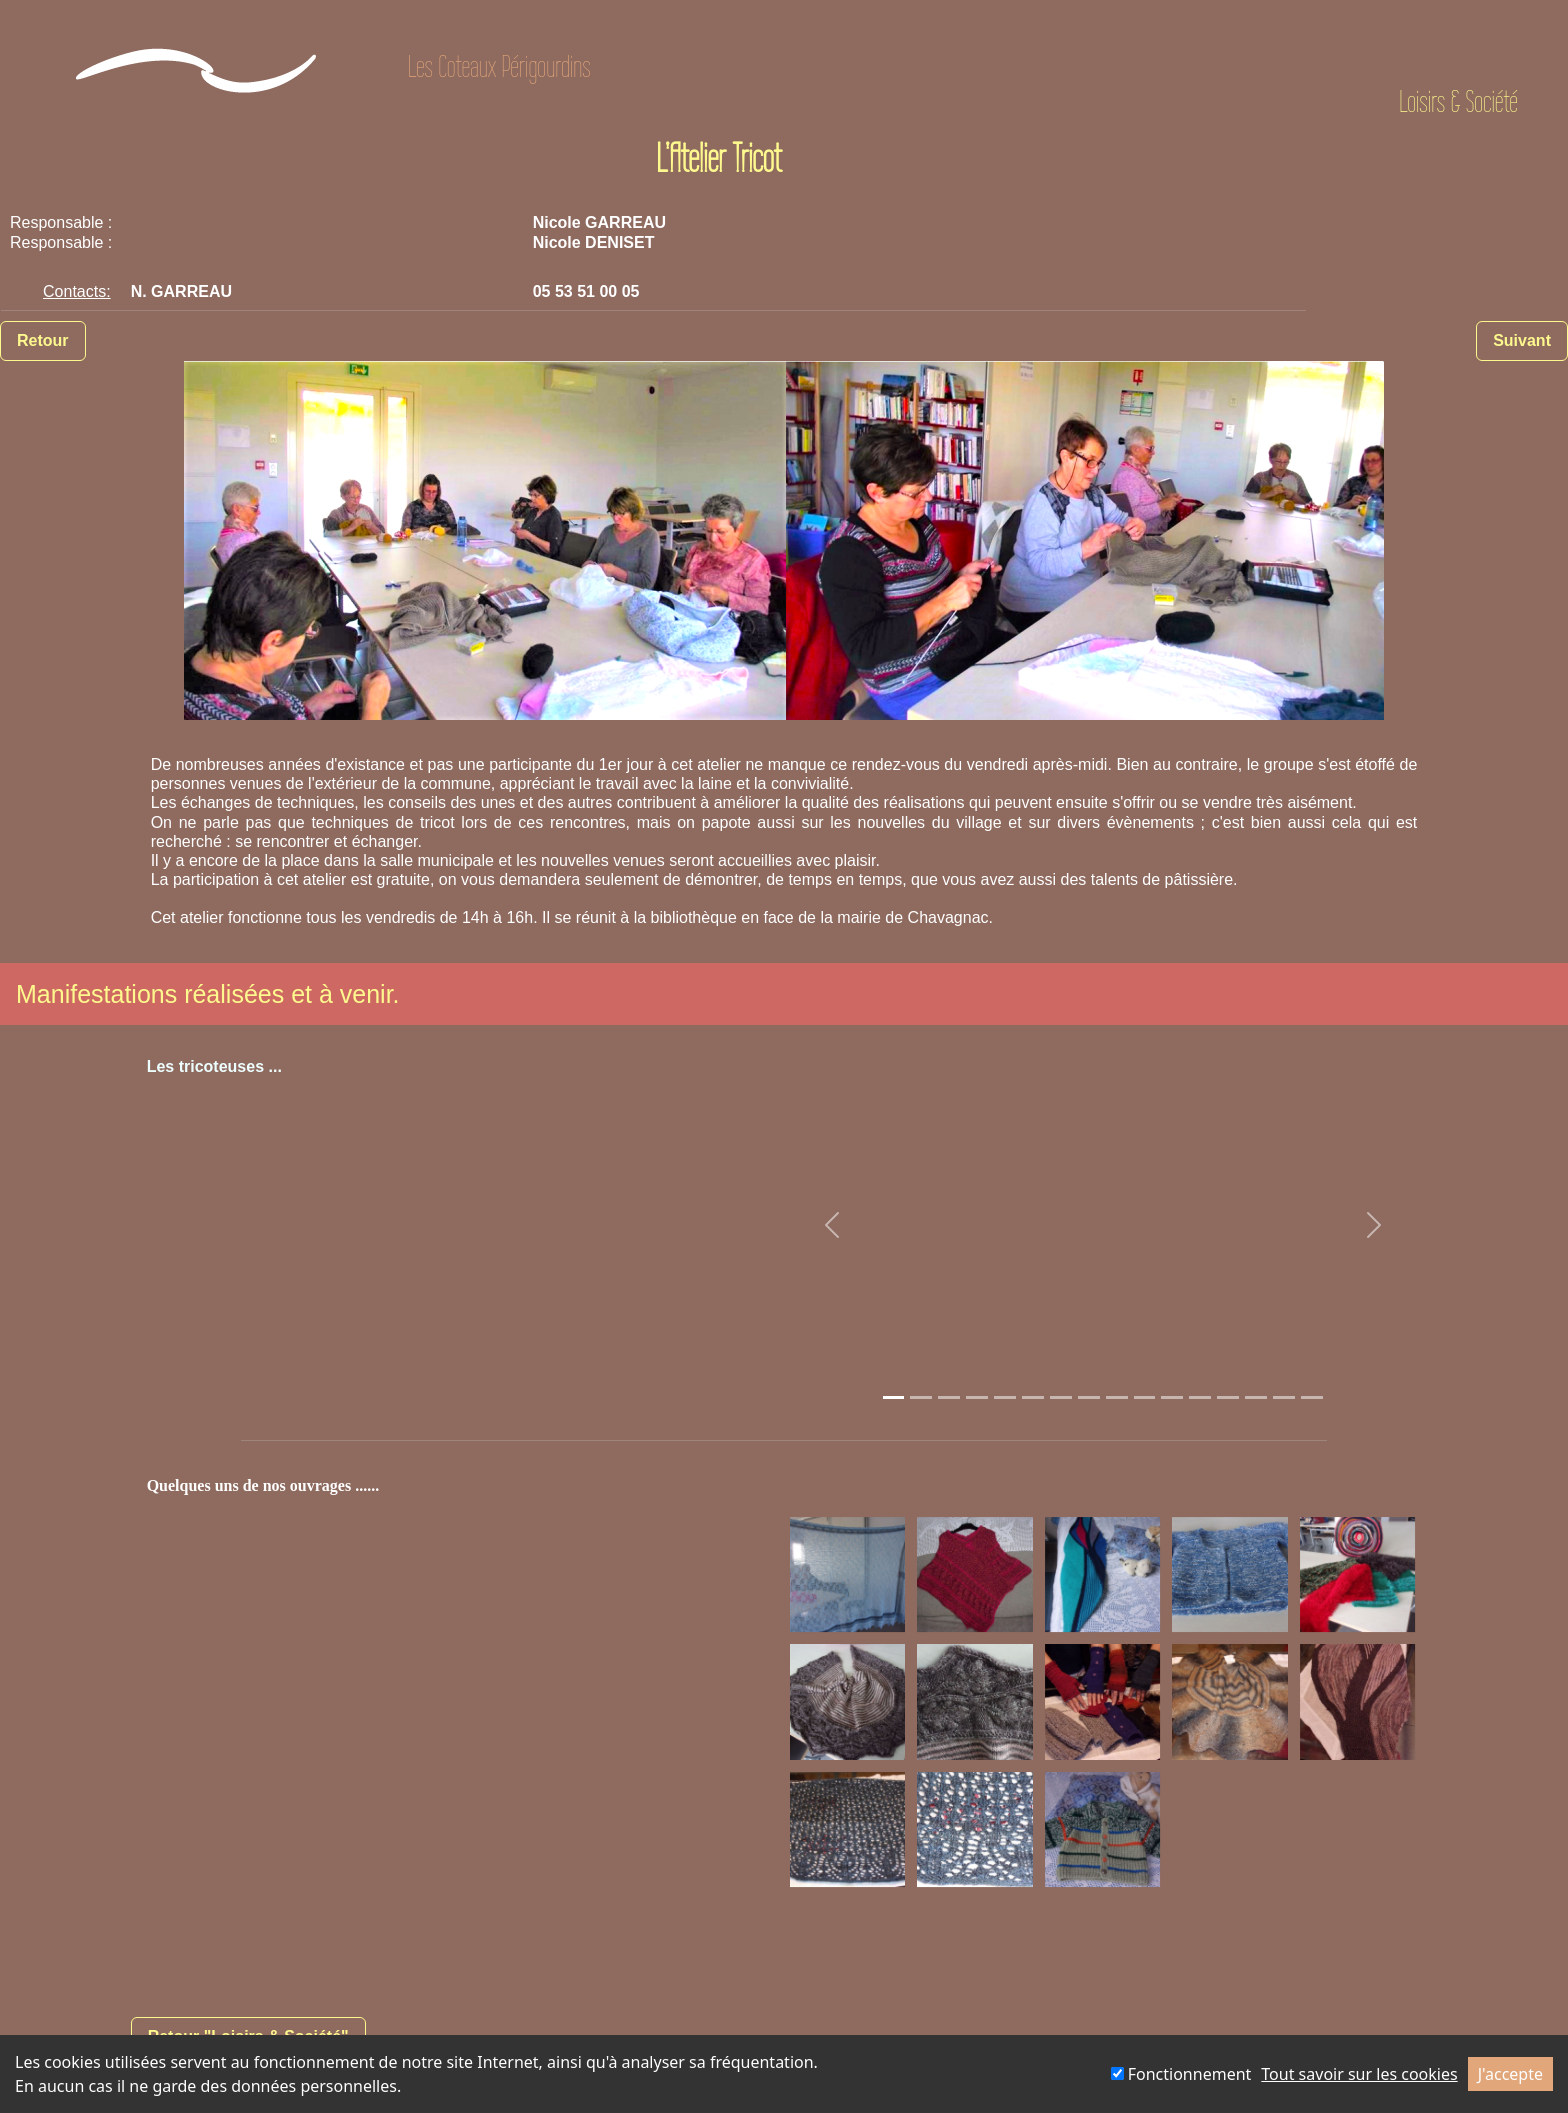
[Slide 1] (894, 1397)
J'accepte (1510, 2074)
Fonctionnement (1181, 2074)
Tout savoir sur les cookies (1359, 2074)
